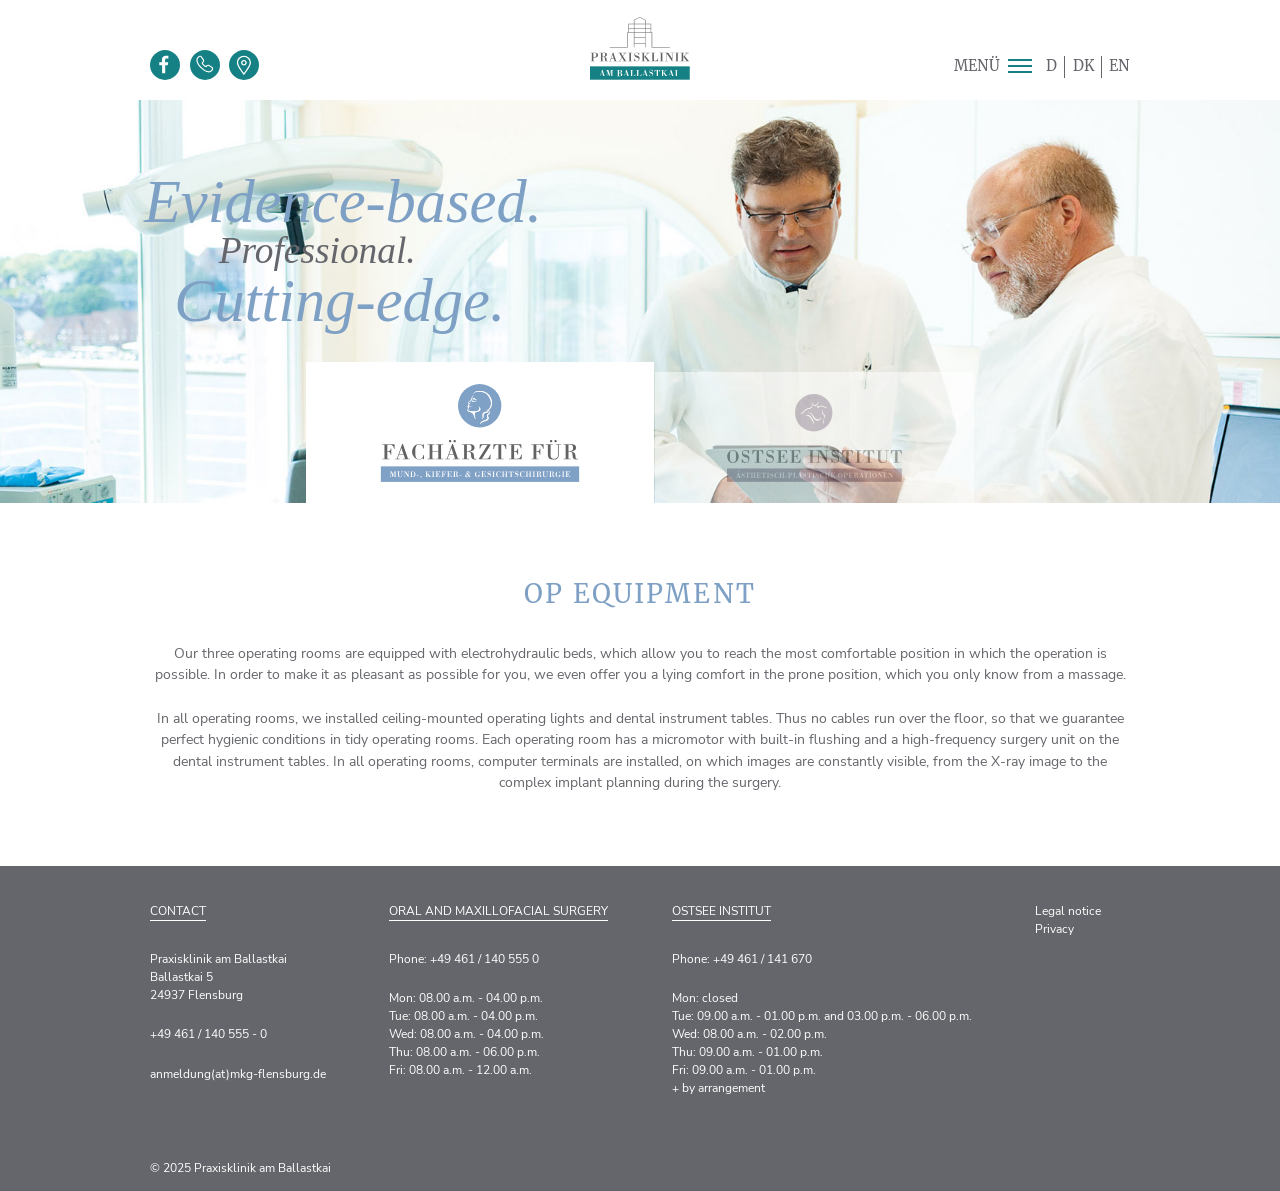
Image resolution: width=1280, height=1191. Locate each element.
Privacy (1054, 929)
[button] (1019, 66)
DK (1083, 66)
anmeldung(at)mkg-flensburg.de (238, 1074)
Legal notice (1068, 911)
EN (1119, 66)
